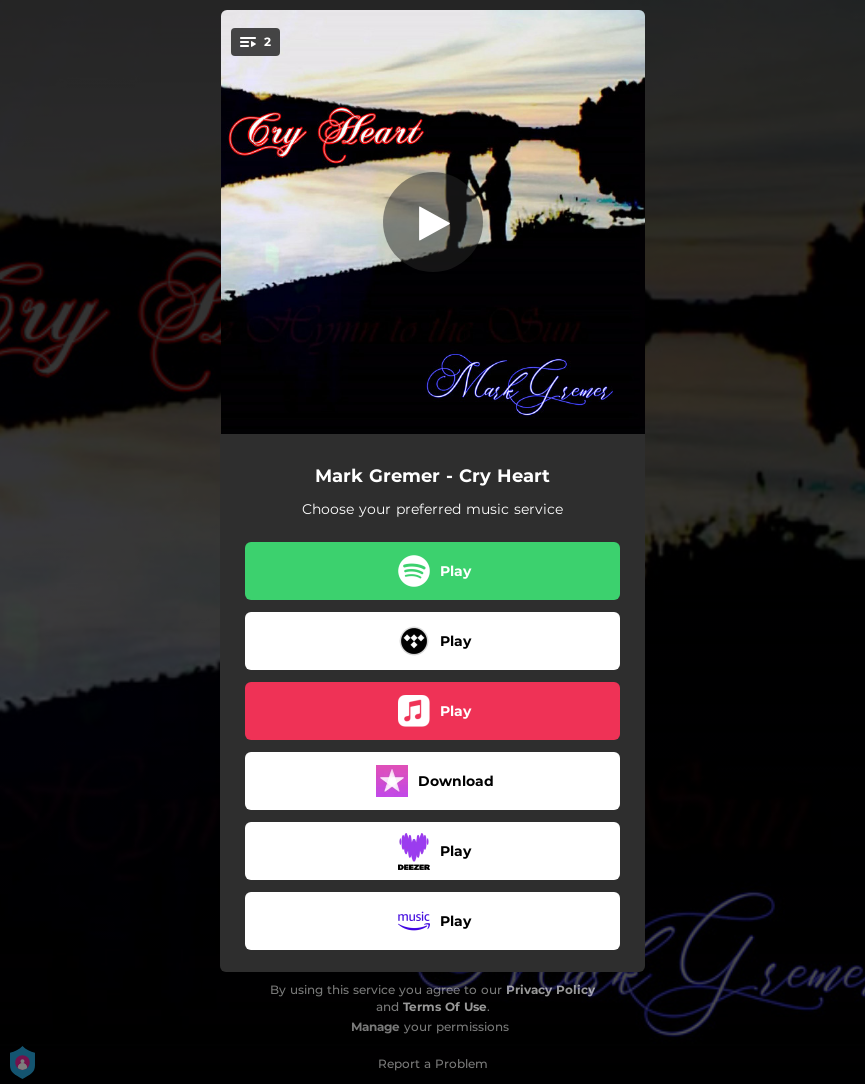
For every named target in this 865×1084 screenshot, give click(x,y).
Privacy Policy (550, 989)
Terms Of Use (445, 1006)
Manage (375, 1026)
